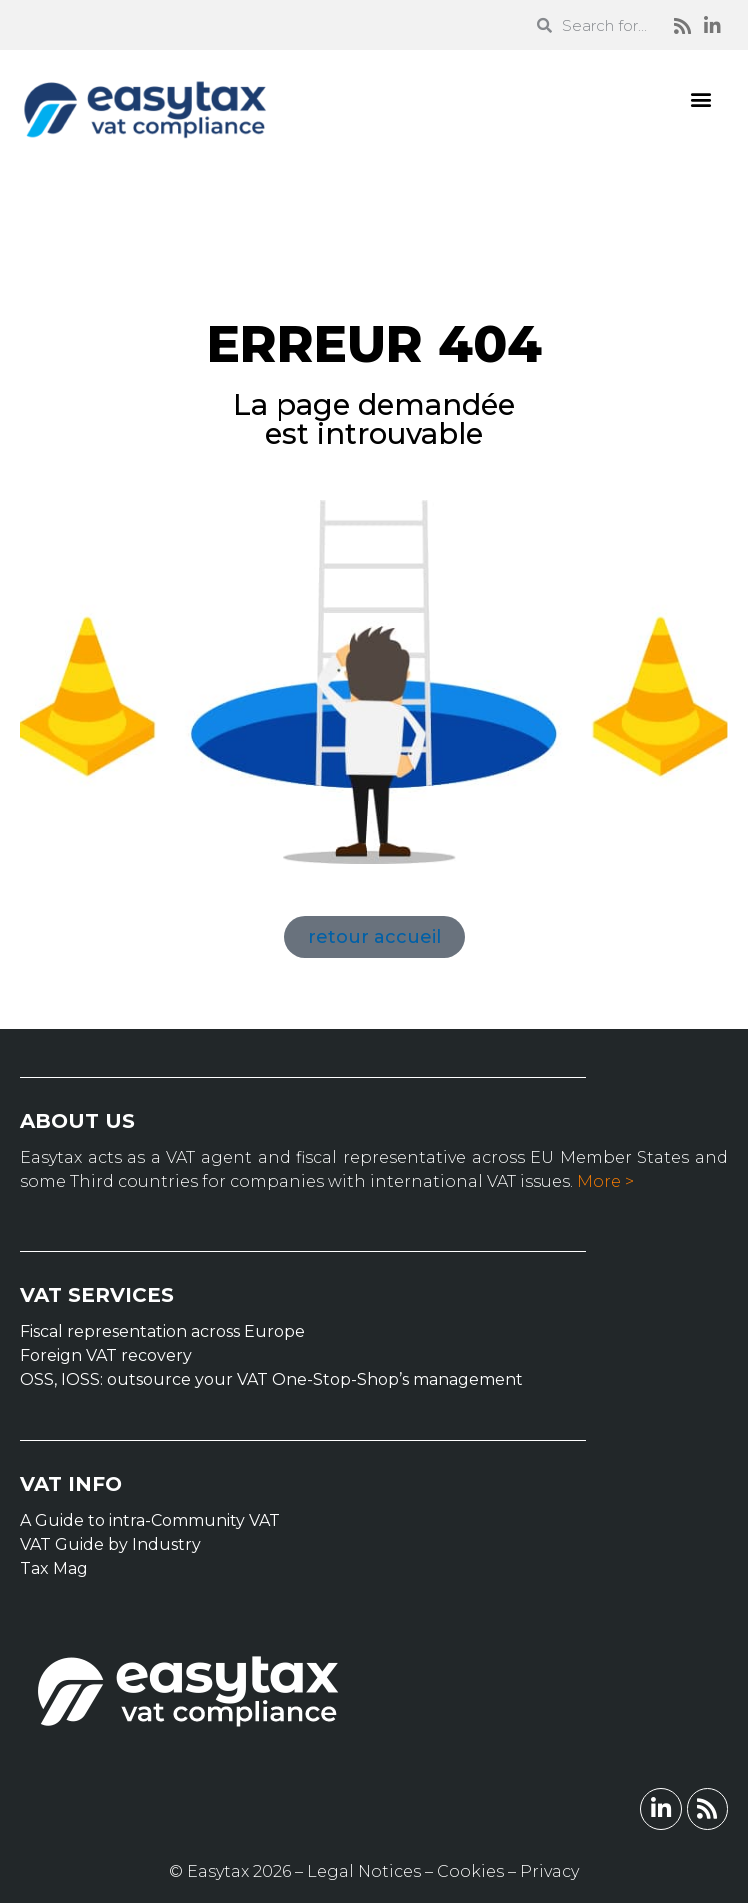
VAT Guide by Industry (110, 1544)
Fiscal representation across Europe (162, 1331)
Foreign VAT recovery (106, 1355)
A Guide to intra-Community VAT (150, 1520)
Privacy (549, 1871)
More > (605, 1181)
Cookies (470, 1871)
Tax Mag (54, 1568)
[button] (701, 99)
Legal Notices (364, 1871)
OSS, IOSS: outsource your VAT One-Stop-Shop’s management (271, 1379)
